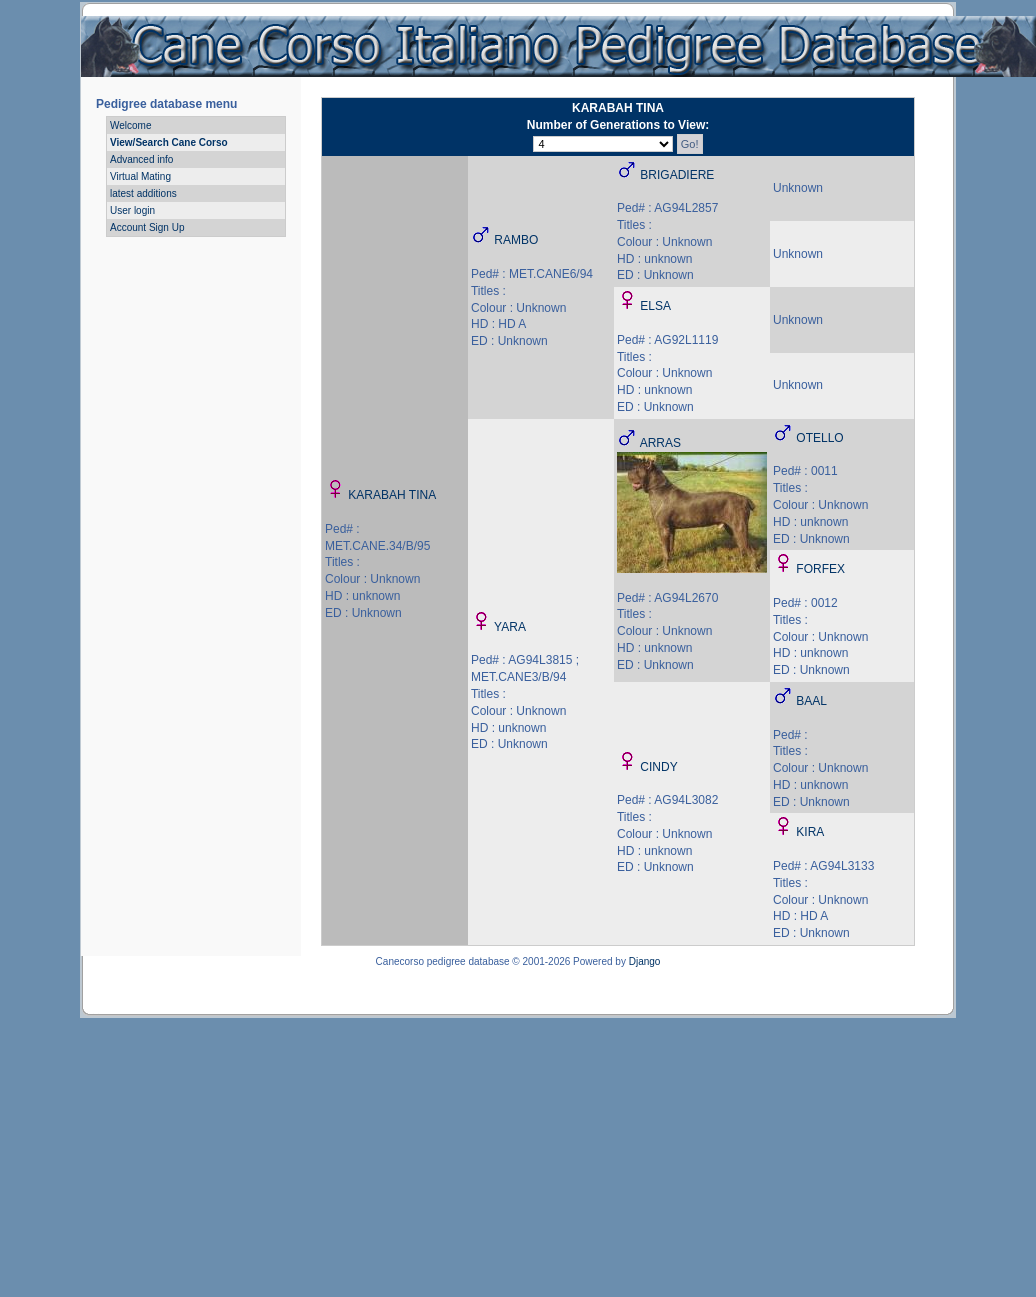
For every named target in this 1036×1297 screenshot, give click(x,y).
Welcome (131, 125)
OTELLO (819, 438)
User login (132, 210)
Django (645, 961)
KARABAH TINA (392, 495)
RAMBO (516, 240)
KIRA (810, 832)
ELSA (655, 306)
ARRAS (660, 443)
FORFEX (820, 569)
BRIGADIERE (677, 175)
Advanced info (141, 159)
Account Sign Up (147, 227)
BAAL (811, 701)
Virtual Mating (140, 176)
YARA (510, 627)
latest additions (143, 193)
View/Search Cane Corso (169, 142)
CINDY (658, 767)
